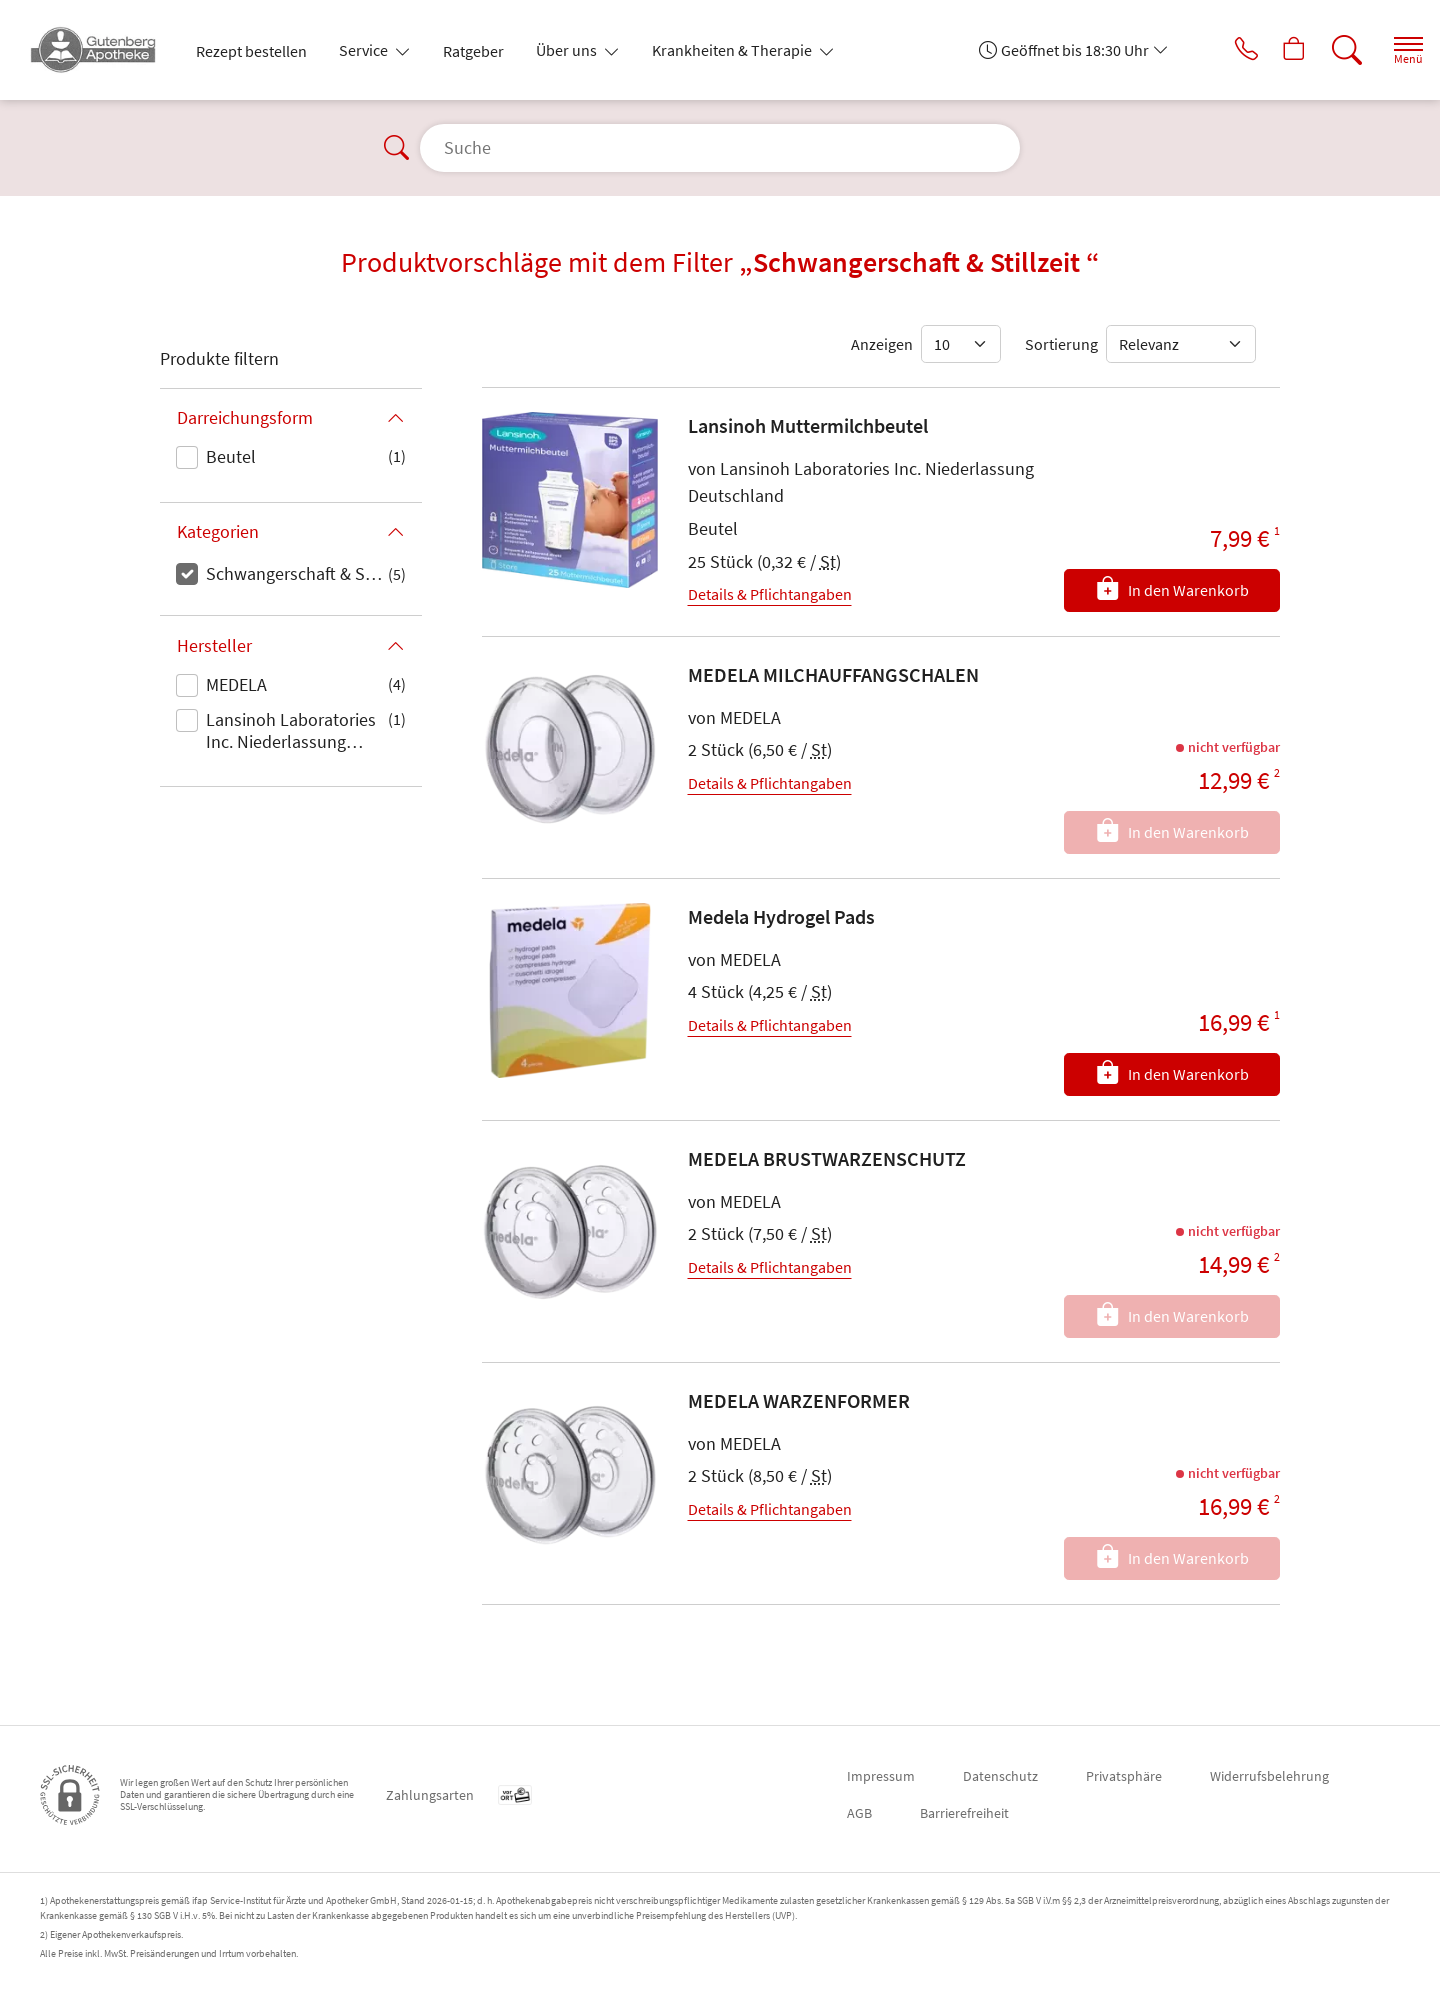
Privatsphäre (1124, 1776)
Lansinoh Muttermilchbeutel (808, 425)
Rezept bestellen (251, 51)
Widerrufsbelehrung (1269, 1776)
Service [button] (365, 50)
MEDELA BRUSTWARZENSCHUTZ (827, 1158)
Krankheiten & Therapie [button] (733, 50)
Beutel (231, 456)
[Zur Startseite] (101, 50)
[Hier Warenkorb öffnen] (1274, 50)
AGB (859, 1813)
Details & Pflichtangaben (770, 594)
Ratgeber (473, 51)
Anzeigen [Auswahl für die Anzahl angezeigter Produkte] (882, 344)
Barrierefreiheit (964, 1813)
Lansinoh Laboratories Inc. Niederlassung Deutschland (291, 732)
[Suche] (1330, 50)
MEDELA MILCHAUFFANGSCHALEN (833, 674)
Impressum (881, 1776)
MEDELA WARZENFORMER (799, 1400)
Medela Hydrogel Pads (781, 916)
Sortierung (1061, 344)
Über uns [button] (568, 50)
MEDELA (236, 684)
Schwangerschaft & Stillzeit (297, 573)
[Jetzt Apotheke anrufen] (1219, 50)
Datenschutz (1000, 1776)
